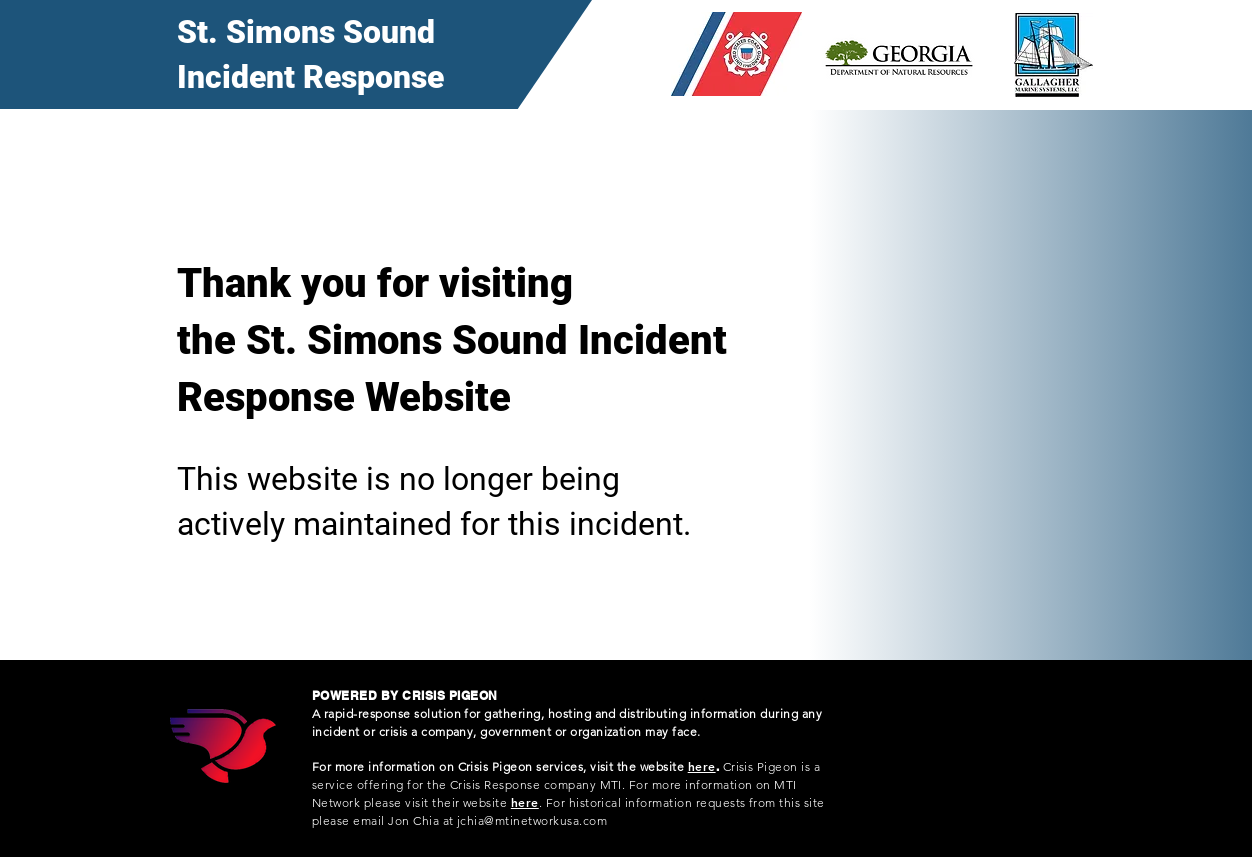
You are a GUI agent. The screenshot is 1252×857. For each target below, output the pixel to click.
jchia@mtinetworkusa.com (532, 820)
